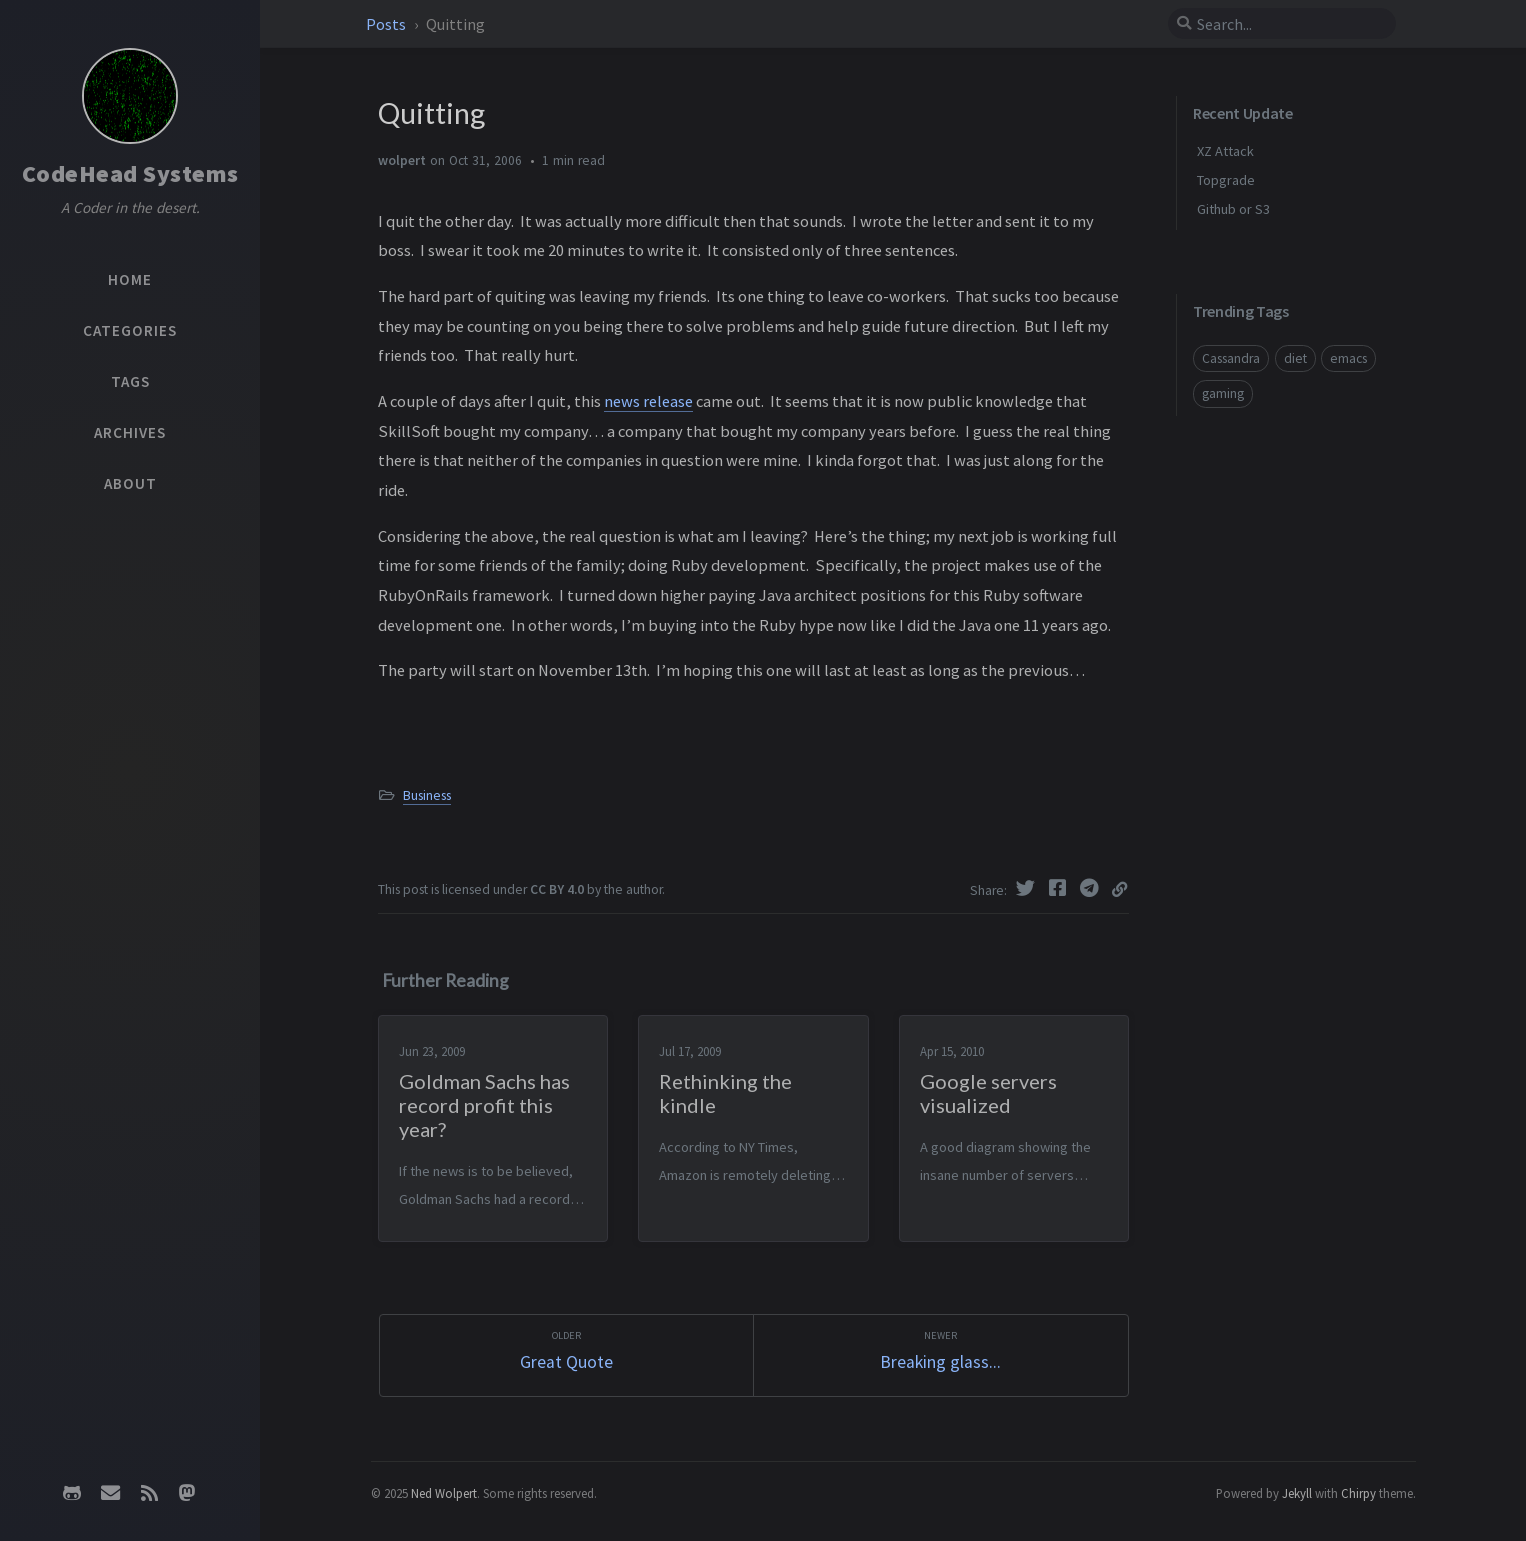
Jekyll (1297, 1493)
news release (648, 401)
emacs (1348, 358)
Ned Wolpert (444, 1493)
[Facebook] (1060, 888)
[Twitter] (1028, 888)
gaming (1223, 393)
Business (427, 795)
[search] (1282, 24)
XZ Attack (1225, 151)
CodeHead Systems (130, 173)
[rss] (149, 1493)
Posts (387, 24)
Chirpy (1358, 1493)
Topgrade (1226, 180)
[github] (72, 1493)
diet (1295, 358)
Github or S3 (1233, 209)
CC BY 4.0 (557, 889)
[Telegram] (1092, 888)
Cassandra (1231, 358)
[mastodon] (187, 1493)
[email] (111, 1493)
